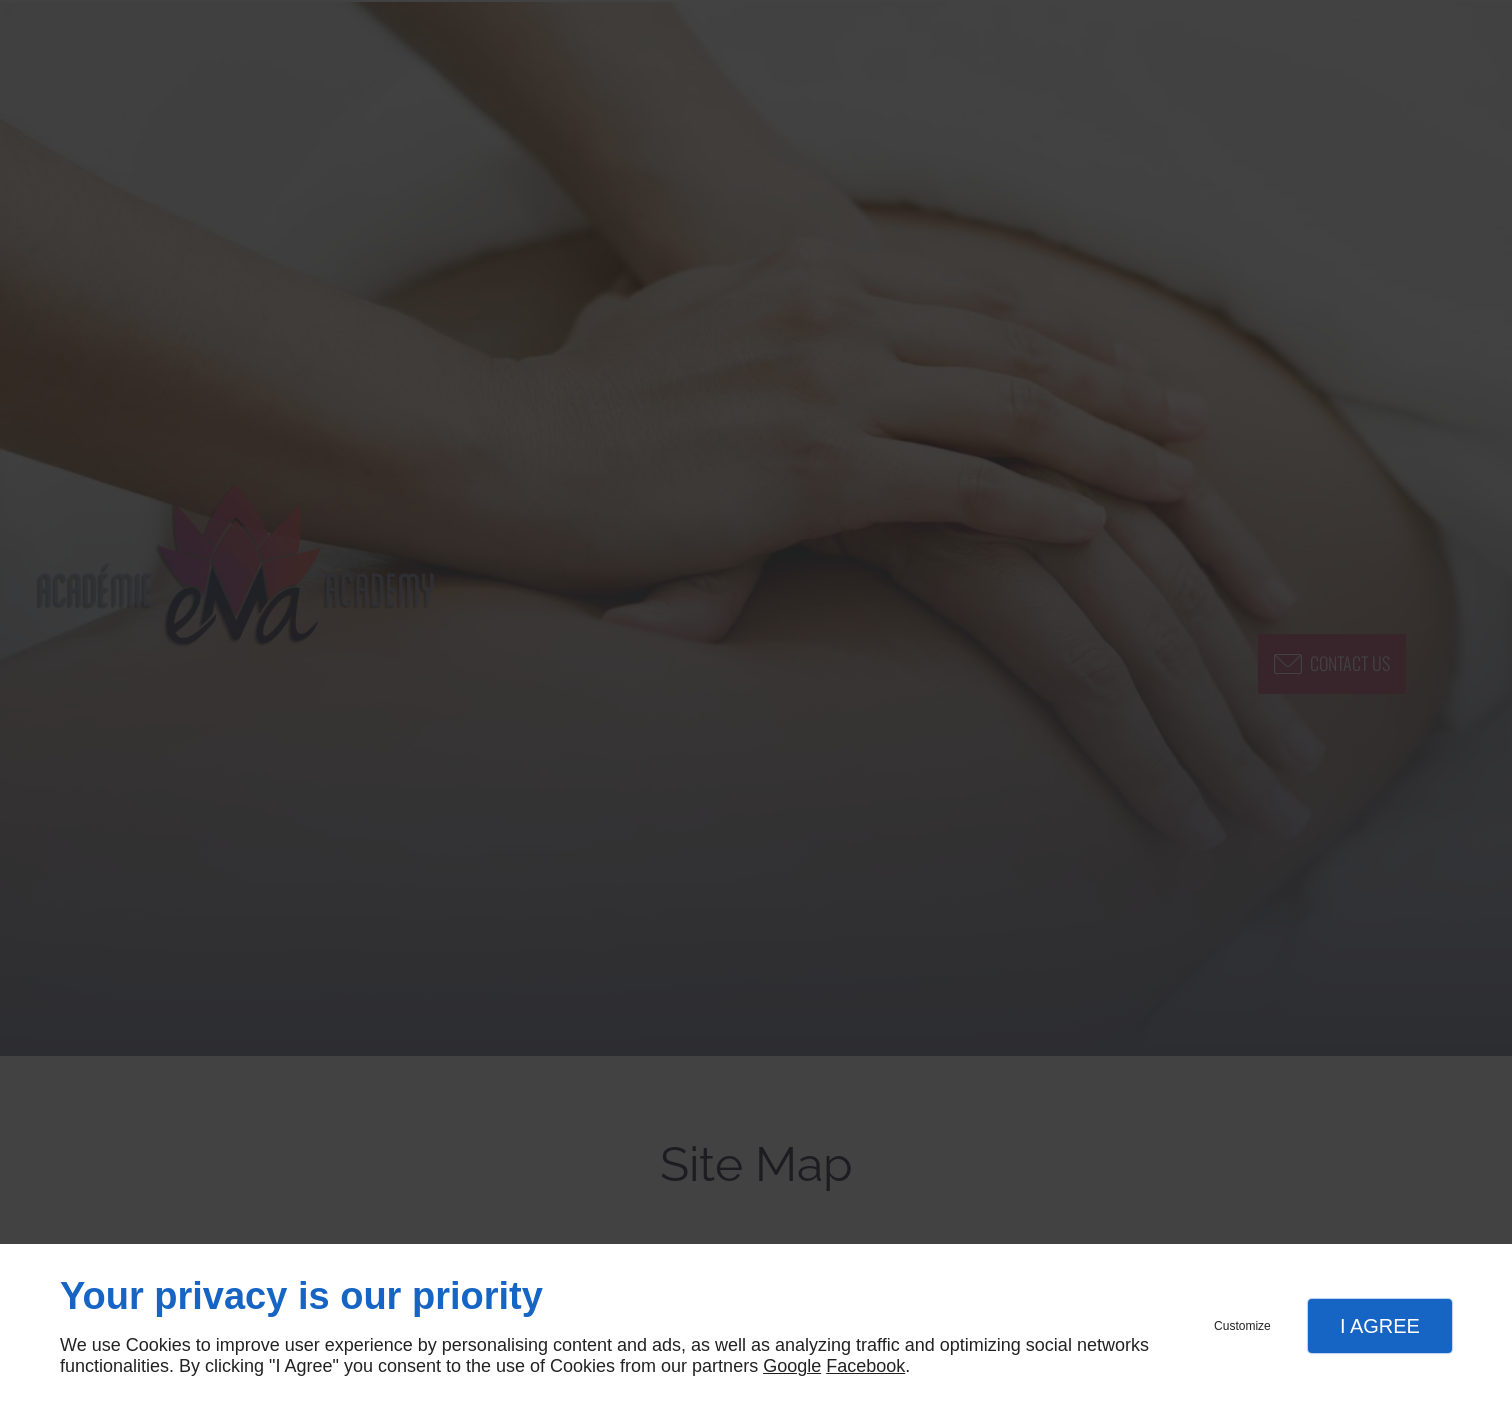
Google (792, 1366)
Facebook (865, 1366)
